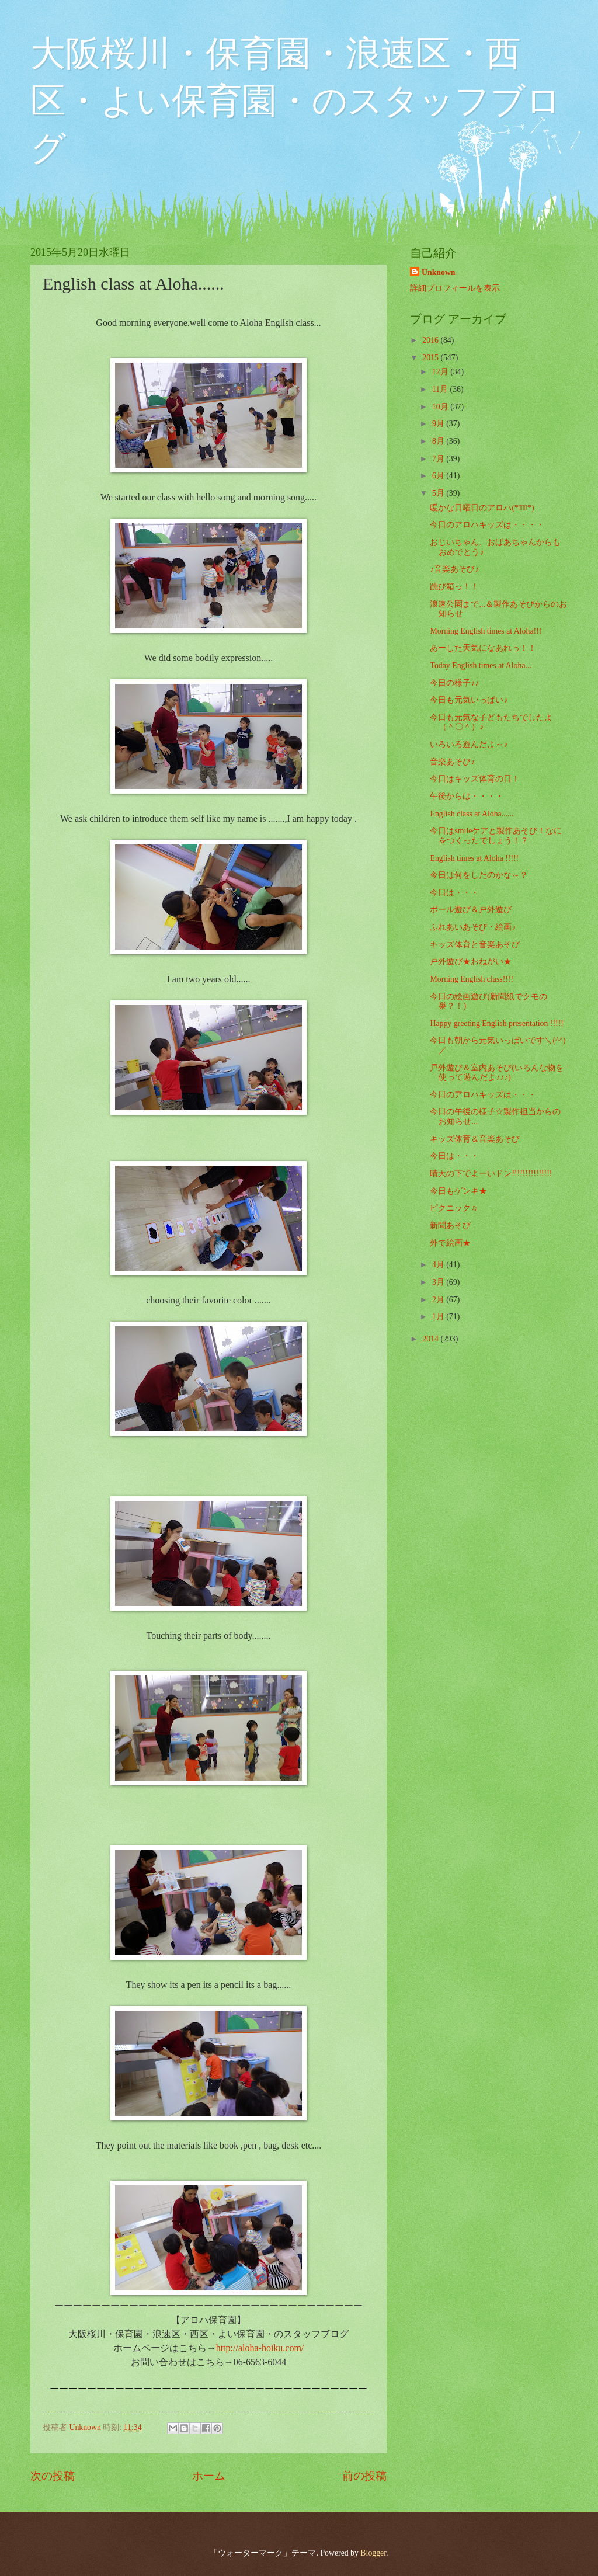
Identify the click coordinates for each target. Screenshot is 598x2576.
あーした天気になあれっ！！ (483, 648)
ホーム (208, 2476)
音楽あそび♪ (452, 761)
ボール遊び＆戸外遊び (471, 909)
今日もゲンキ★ (458, 1191)
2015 (431, 357)
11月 (441, 389)
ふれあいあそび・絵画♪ (473, 927)
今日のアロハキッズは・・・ (483, 1094)
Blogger (373, 2553)
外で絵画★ (450, 1243)
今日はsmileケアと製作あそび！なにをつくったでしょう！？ (496, 835)
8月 (439, 441)
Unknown (439, 272)
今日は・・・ (454, 892)
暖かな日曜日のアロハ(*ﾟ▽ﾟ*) (482, 507)
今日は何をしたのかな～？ (479, 875)
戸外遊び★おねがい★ (471, 961)
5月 (439, 493)
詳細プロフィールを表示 (455, 288)
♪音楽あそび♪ (454, 569)
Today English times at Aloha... (480, 665)
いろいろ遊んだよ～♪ (468, 744)
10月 (441, 406)
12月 (441, 371)
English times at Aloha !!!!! (474, 858)
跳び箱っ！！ (454, 586)
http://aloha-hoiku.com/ (260, 2348)
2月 (439, 1299)
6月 (439, 475)
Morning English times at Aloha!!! (485, 631)
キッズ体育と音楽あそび (475, 944)
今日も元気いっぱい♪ (468, 700)
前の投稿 (364, 2476)
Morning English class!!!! (471, 979)
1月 (439, 1316)
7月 (439, 458)
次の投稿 (52, 2476)
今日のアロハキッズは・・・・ (487, 524)
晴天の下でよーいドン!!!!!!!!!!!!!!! (491, 1173)
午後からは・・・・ (466, 796)
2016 (431, 340)
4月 (439, 1264)
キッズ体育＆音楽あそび (475, 1139)
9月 (439, 423)
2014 (431, 1338)
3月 (439, 1282)
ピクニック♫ (453, 1208)
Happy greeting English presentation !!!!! (496, 1023)
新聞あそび (450, 1225)
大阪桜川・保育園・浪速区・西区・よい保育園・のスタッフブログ (295, 101)
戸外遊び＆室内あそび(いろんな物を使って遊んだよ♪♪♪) (497, 1072)
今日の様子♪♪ (454, 683)
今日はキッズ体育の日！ (475, 778)
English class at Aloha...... (471, 813)
